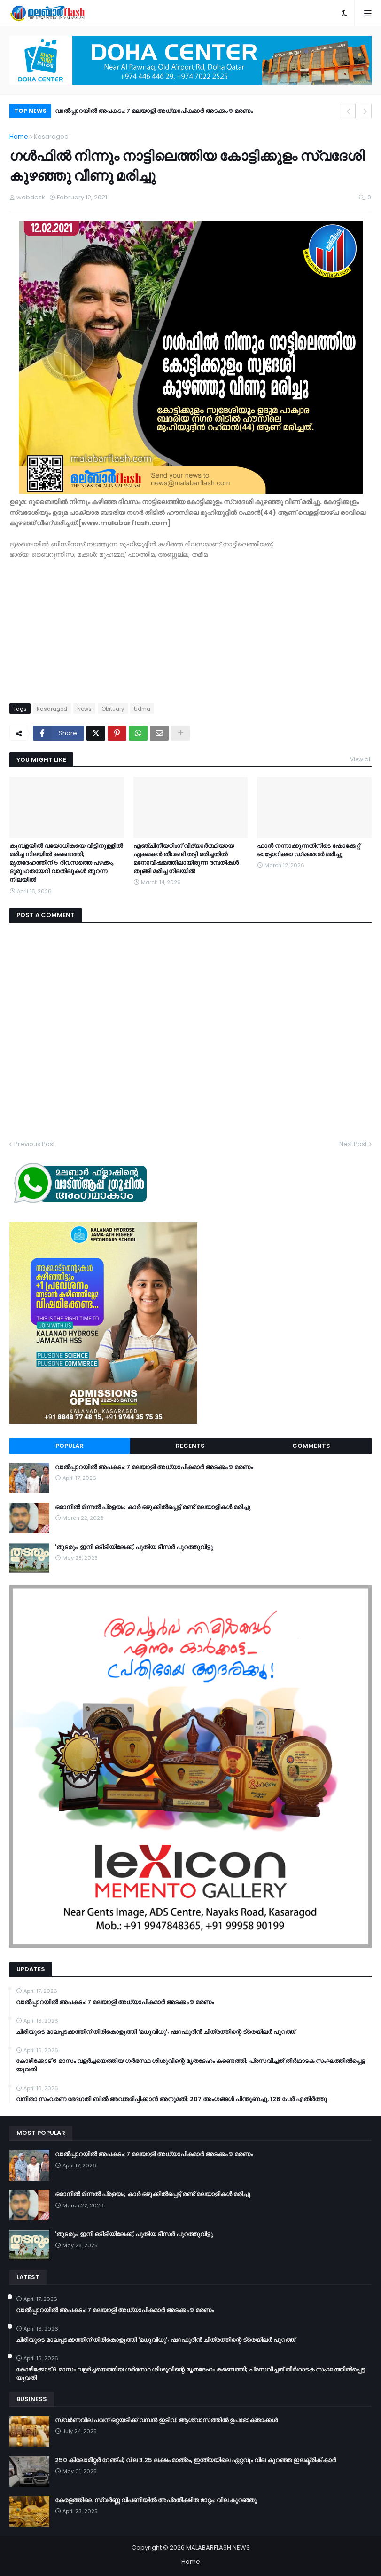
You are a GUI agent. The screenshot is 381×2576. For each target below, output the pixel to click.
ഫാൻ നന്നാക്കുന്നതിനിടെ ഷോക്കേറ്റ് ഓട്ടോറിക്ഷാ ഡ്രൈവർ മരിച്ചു (308, 850)
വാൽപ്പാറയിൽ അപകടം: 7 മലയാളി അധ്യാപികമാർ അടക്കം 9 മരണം (154, 110)
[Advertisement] (190, 626)
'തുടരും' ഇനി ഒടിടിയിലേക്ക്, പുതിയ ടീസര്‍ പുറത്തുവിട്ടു (134, 1547)
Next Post (353, 1143)
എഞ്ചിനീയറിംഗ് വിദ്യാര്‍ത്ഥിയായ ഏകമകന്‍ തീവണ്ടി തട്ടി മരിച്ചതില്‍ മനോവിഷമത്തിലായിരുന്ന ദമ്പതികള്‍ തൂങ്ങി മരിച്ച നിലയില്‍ (186, 859)
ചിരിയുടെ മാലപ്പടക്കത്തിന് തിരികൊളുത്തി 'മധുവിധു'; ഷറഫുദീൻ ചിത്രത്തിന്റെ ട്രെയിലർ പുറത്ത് (155, 2032)
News (84, 708)
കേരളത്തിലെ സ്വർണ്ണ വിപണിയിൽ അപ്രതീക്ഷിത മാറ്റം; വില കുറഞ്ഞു (156, 2500)
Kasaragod (51, 136)
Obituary (112, 708)
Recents (190, 1445)
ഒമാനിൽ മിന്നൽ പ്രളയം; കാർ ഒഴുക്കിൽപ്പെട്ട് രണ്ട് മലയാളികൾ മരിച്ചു (152, 1507)
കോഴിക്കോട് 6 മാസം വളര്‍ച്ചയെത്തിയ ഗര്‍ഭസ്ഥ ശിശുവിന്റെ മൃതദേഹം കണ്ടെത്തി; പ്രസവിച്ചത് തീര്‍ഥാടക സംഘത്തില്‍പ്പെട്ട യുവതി (190, 2065)
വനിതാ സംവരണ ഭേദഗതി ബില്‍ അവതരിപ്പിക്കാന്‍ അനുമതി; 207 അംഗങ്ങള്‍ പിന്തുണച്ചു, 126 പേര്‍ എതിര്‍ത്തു (171, 2099)
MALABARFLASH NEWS (218, 2547)
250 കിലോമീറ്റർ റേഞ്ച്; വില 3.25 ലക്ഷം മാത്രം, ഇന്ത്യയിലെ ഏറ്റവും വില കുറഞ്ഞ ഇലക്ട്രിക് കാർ (195, 2460)
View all (361, 759)
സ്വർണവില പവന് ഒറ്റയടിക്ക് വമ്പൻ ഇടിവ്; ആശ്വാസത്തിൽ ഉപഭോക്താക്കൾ (166, 2420)
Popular (69, 1445)
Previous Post (34, 1143)
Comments (311, 1445)
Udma (142, 708)
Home (18, 136)
